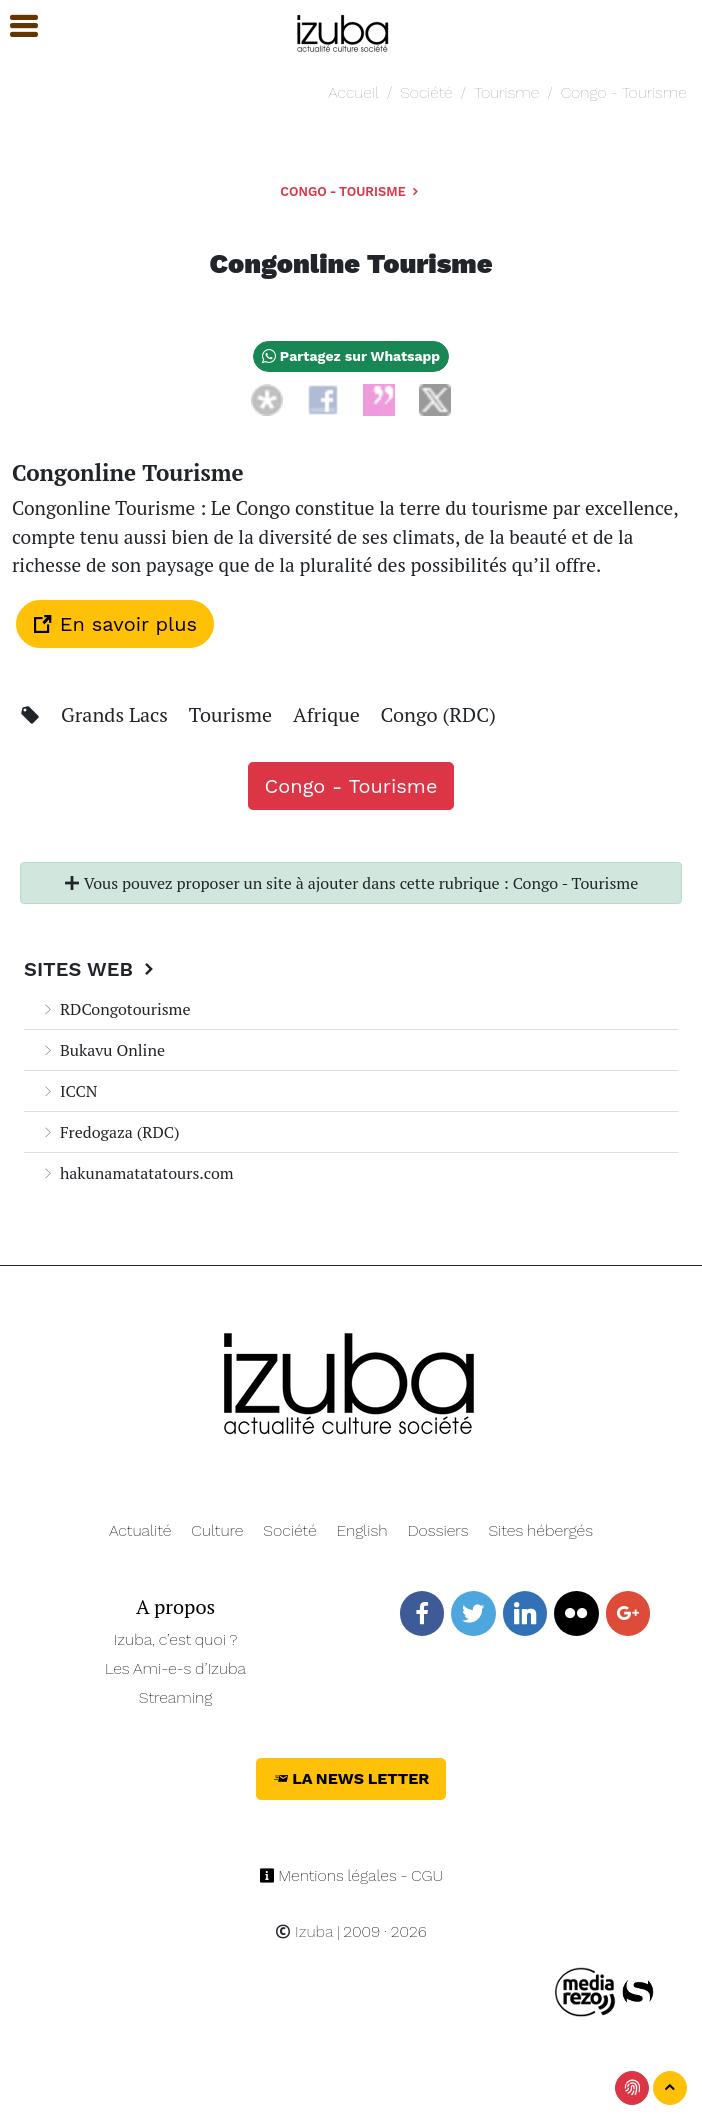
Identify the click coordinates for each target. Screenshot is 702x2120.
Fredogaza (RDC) (110, 1132)
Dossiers (438, 1530)
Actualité (140, 1530)
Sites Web (91, 969)
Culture (217, 1530)
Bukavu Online (102, 1050)
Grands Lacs (117, 714)
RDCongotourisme (115, 1009)
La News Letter (351, 1778)
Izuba (304, 1931)
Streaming (176, 1697)
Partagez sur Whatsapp (351, 356)
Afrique (329, 714)
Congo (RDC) (438, 714)
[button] (15, 26)
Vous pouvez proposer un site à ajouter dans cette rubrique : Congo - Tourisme (351, 883)
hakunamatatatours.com (137, 1173)
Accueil (353, 92)
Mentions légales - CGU (351, 1875)
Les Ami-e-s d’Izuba (175, 1668)
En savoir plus (115, 624)
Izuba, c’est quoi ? (176, 1639)
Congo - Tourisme (624, 92)
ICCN (68, 1091)
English (362, 1530)
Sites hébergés (540, 1530)
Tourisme (506, 92)
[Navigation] (343, 30)
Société (426, 92)
